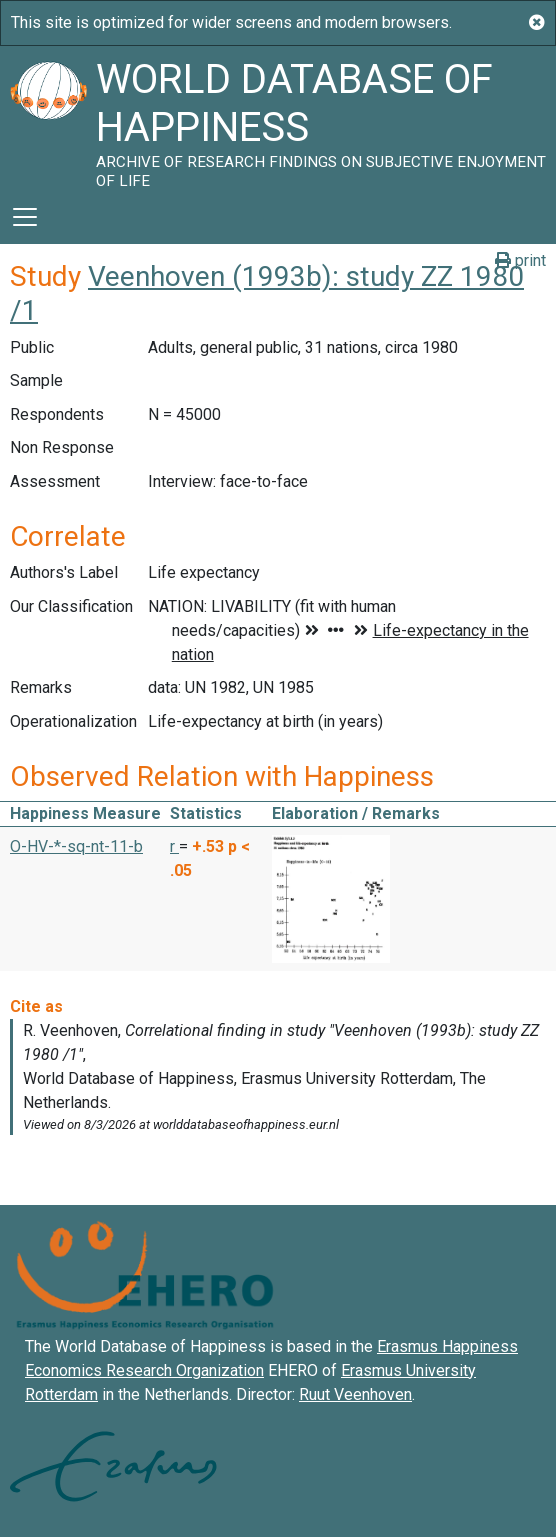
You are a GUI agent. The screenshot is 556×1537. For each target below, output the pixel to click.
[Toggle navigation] (25, 217)
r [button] (174, 846)
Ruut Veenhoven (355, 1394)
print (520, 260)
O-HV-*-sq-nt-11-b (76, 846)
